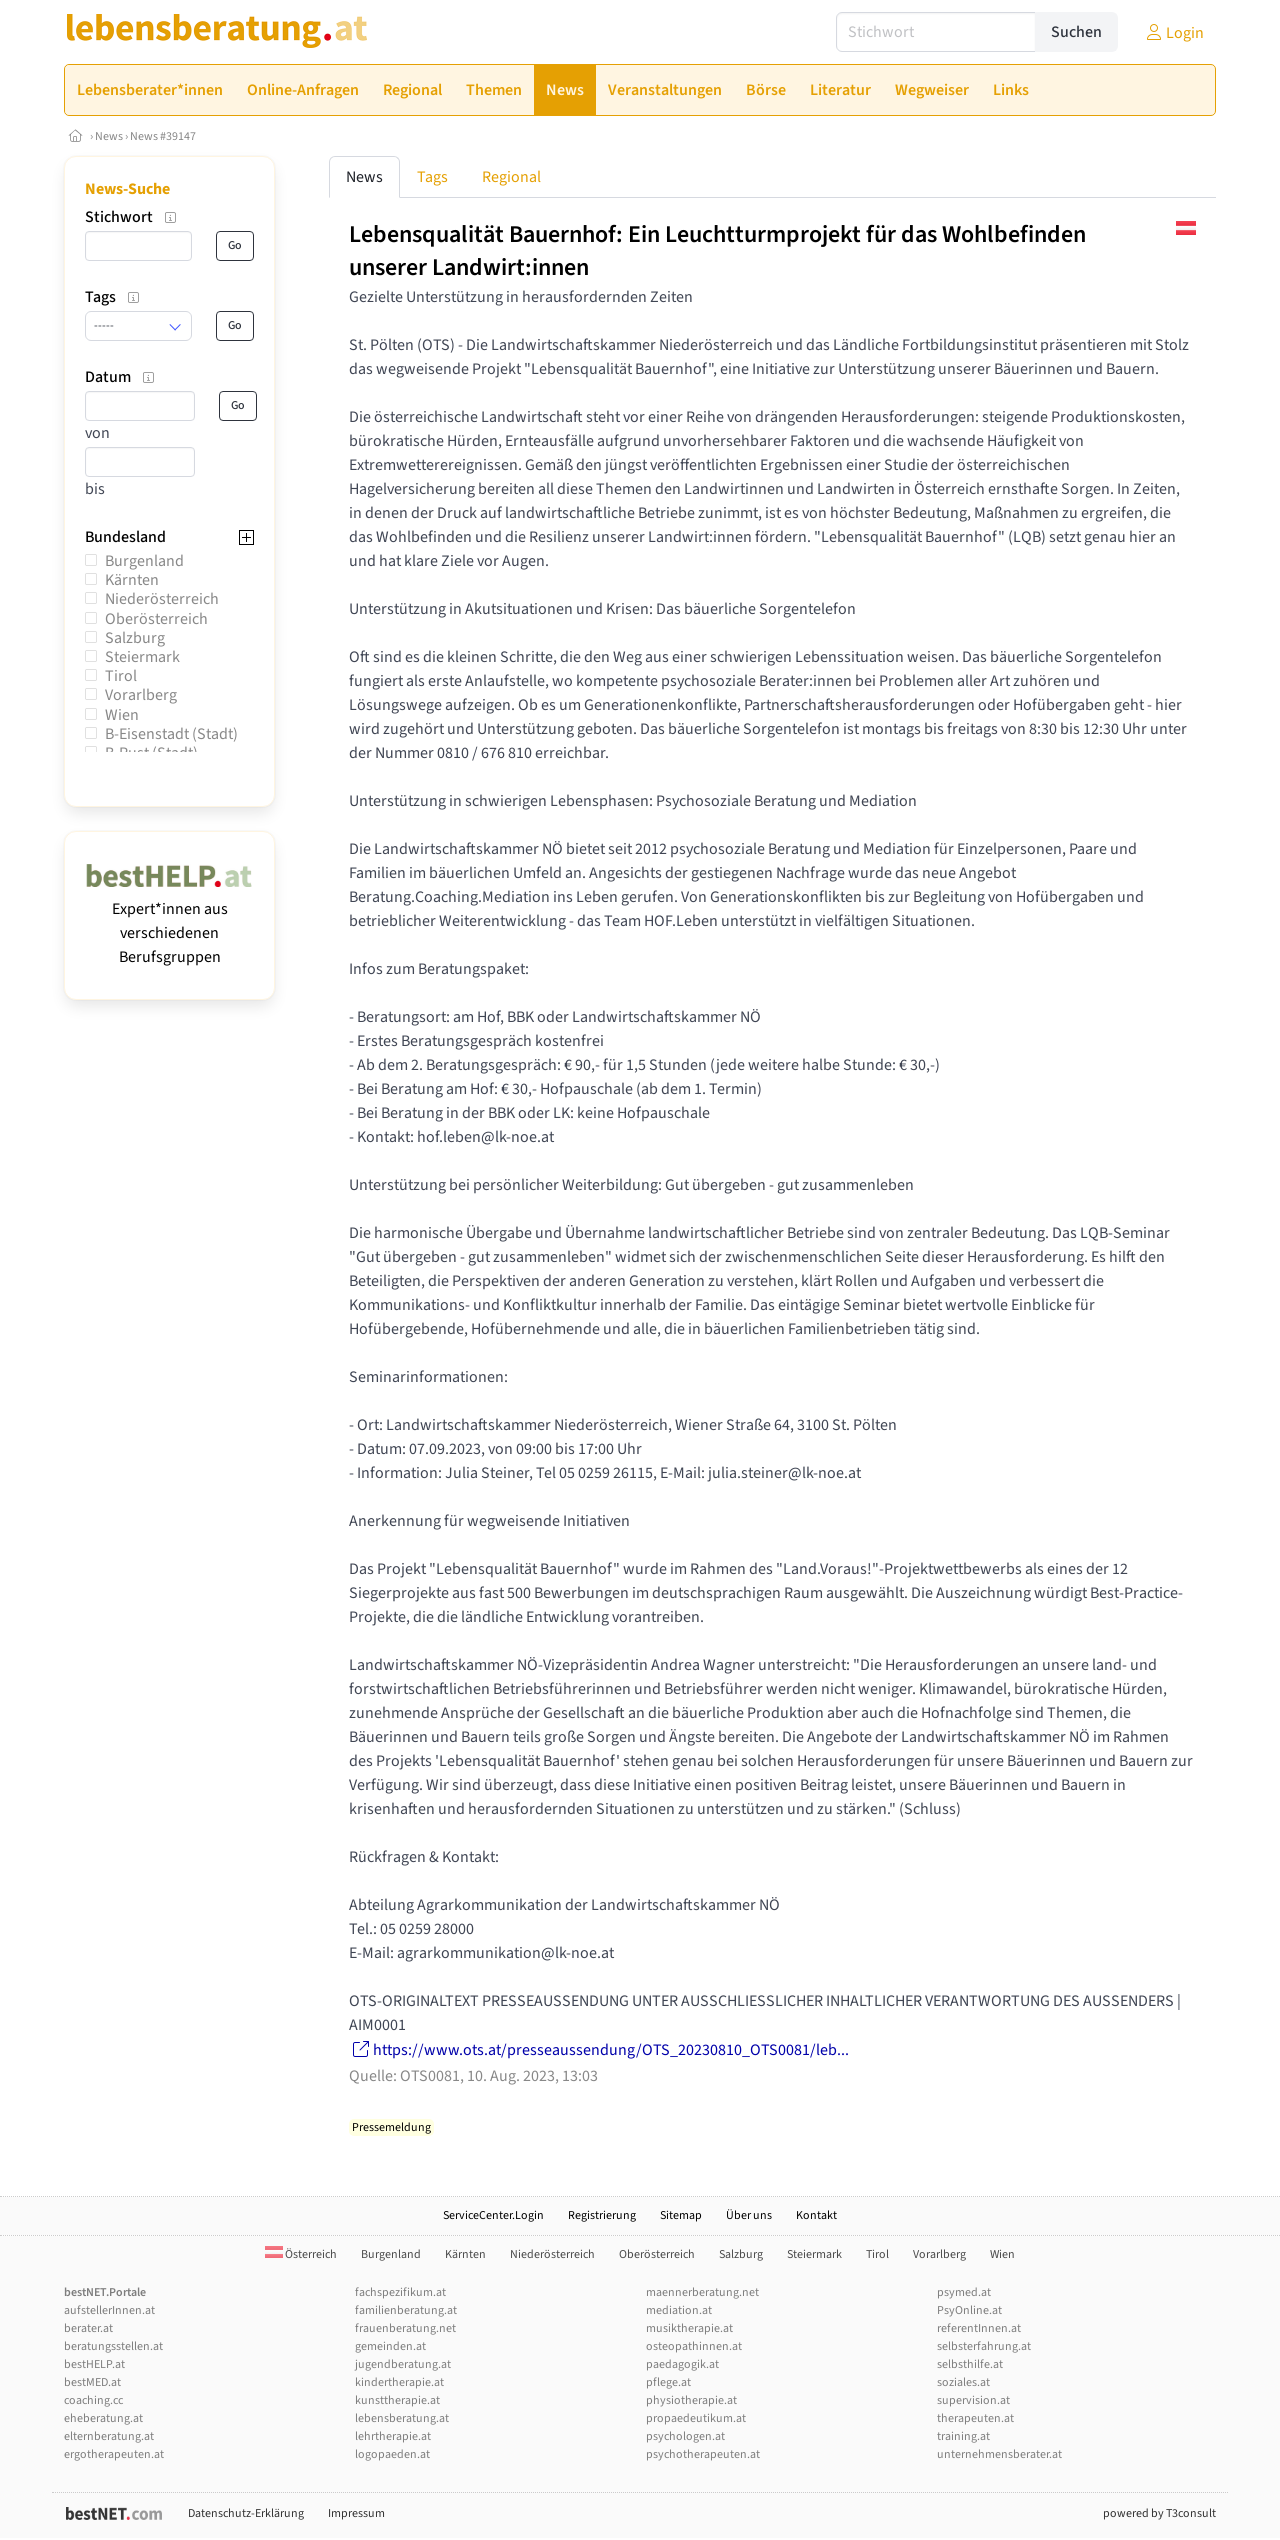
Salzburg (135, 638)
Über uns (749, 2215)
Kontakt (816, 2215)
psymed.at (964, 2292)
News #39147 (163, 136)
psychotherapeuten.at (703, 2454)
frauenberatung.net (405, 2328)
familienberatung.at (406, 2310)
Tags (432, 177)
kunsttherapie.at (397, 2400)
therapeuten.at (975, 2418)
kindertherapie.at (399, 2382)
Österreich (301, 2254)
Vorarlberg (141, 695)
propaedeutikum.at (696, 2418)
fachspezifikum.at (400, 2292)
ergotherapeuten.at (114, 2454)
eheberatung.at (103, 2418)
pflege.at (668, 2382)
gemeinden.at (390, 2346)
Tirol (121, 676)
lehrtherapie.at (393, 2436)
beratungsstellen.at (113, 2346)
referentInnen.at (979, 2328)
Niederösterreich (162, 599)
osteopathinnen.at (694, 2346)
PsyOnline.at (969, 2310)
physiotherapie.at (691, 2400)
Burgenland (144, 561)
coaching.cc (93, 2400)
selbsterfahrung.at (984, 2346)
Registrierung (602, 2215)
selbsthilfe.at (970, 2364)
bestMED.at (92, 2382)
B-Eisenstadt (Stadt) (171, 734)
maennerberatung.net (702, 2292)
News (109, 136)
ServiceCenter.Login (493, 2215)
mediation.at (679, 2310)
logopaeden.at (392, 2454)
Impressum (356, 2513)
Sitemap (681, 2215)
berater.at (88, 2328)
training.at (963, 2436)
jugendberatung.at (403, 2364)
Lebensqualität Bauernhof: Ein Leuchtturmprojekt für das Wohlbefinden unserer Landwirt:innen (717, 251)
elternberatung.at (109, 2436)
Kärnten (132, 580)
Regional (511, 177)
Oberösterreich (156, 619)
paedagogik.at (682, 2364)
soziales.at (963, 2382)
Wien (122, 715)
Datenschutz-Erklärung (246, 2513)
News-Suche (127, 189)
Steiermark (142, 657)
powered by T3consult (1159, 2513)
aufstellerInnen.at (109, 2310)
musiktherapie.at (689, 2328)
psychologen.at (685, 2436)
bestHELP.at (94, 2364)
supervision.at (973, 2400)
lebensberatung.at (402, 2418)
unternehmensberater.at (999, 2454)
